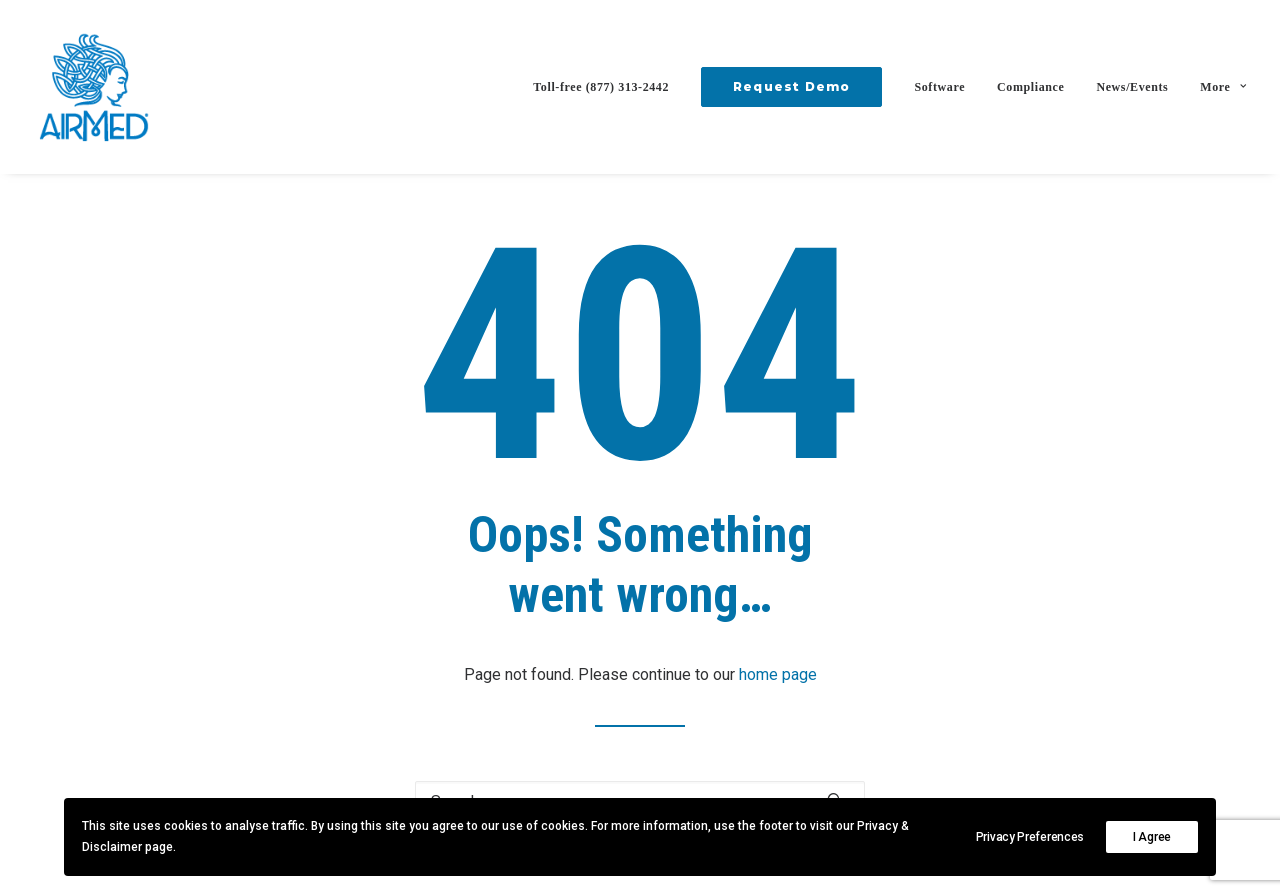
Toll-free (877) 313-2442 (601, 87)
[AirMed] (94, 87)
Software (939, 87)
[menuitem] (608, 87)
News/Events (1132, 87)
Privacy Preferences (1030, 837)
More (1223, 87)
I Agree (1152, 837)
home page (778, 674)
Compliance (1030, 87)
